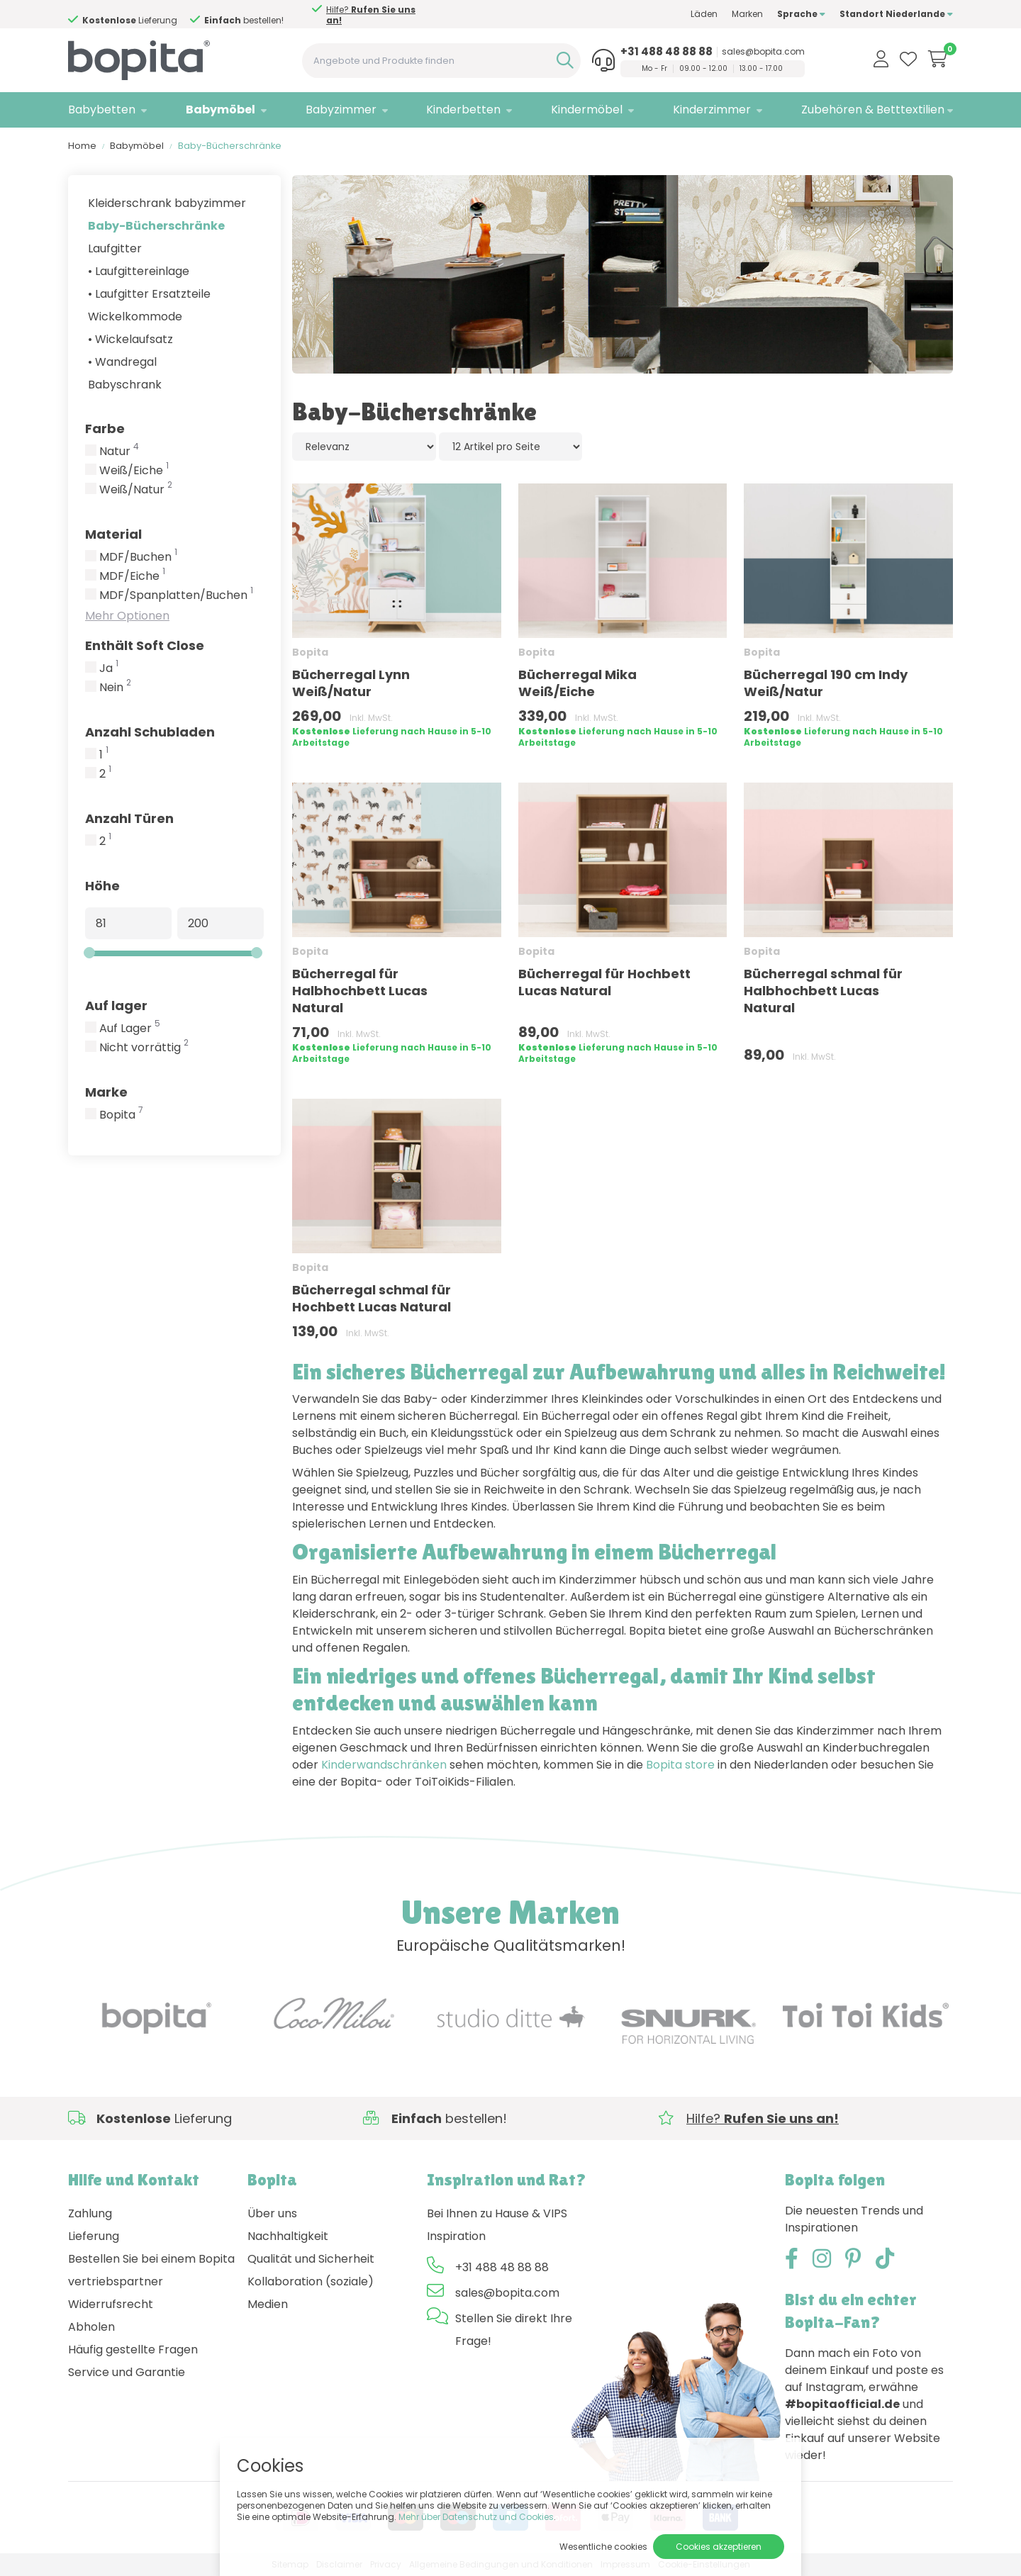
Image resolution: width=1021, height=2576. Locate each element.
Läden (704, 14)
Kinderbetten (463, 109)
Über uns (272, 2213)
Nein (115, 688)
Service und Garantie (126, 2372)
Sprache (801, 14)
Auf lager (116, 1005)
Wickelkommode (135, 316)
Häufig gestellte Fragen (133, 2349)
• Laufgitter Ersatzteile (149, 294)
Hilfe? (146, 15)
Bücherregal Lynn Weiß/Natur (351, 683)
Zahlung (90, 2213)
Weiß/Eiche (134, 471)
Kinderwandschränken (384, 1765)
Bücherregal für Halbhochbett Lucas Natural (360, 991)
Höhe (102, 886)
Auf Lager (129, 1028)
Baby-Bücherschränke (156, 226)
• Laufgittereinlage (138, 271)
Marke (106, 1092)
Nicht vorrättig (144, 1048)
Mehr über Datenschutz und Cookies (476, 2517)
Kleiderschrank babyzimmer (167, 203)
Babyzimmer (341, 109)
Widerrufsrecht (110, 2304)
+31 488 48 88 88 (666, 51)
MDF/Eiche (132, 576)
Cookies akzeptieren (718, 2547)
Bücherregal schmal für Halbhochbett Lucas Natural (823, 991)
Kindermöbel (587, 109)
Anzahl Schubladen (150, 732)
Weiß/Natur (135, 490)
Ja (108, 668)
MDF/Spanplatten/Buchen (176, 595)
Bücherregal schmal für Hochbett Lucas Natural (371, 1298)
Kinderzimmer (712, 109)
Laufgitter (115, 248)
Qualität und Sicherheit (310, 2259)
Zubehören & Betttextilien (872, 109)
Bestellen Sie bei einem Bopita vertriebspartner (151, 2270)
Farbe (105, 428)
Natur (119, 451)
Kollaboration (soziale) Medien (310, 2292)
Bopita (121, 1115)
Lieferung (93, 2236)
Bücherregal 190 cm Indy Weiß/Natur (826, 683)
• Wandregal (122, 362)
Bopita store (680, 1765)
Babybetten (101, 109)
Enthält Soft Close (144, 645)
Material (113, 534)
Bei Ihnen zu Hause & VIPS (497, 2213)
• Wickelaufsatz (130, 339)
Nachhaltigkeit (287, 2236)
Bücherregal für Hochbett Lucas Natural (604, 982)
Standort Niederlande (896, 14)
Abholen (91, 2327)
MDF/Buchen (138, 557)
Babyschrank (125, 384)
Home (82, 146)
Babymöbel (220, 109)
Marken (747, 14)
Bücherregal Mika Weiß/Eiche (577, 683)
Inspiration (456, 2236)
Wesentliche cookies (603, 2547)
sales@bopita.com (763, 51)
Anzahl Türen (129, 818)
